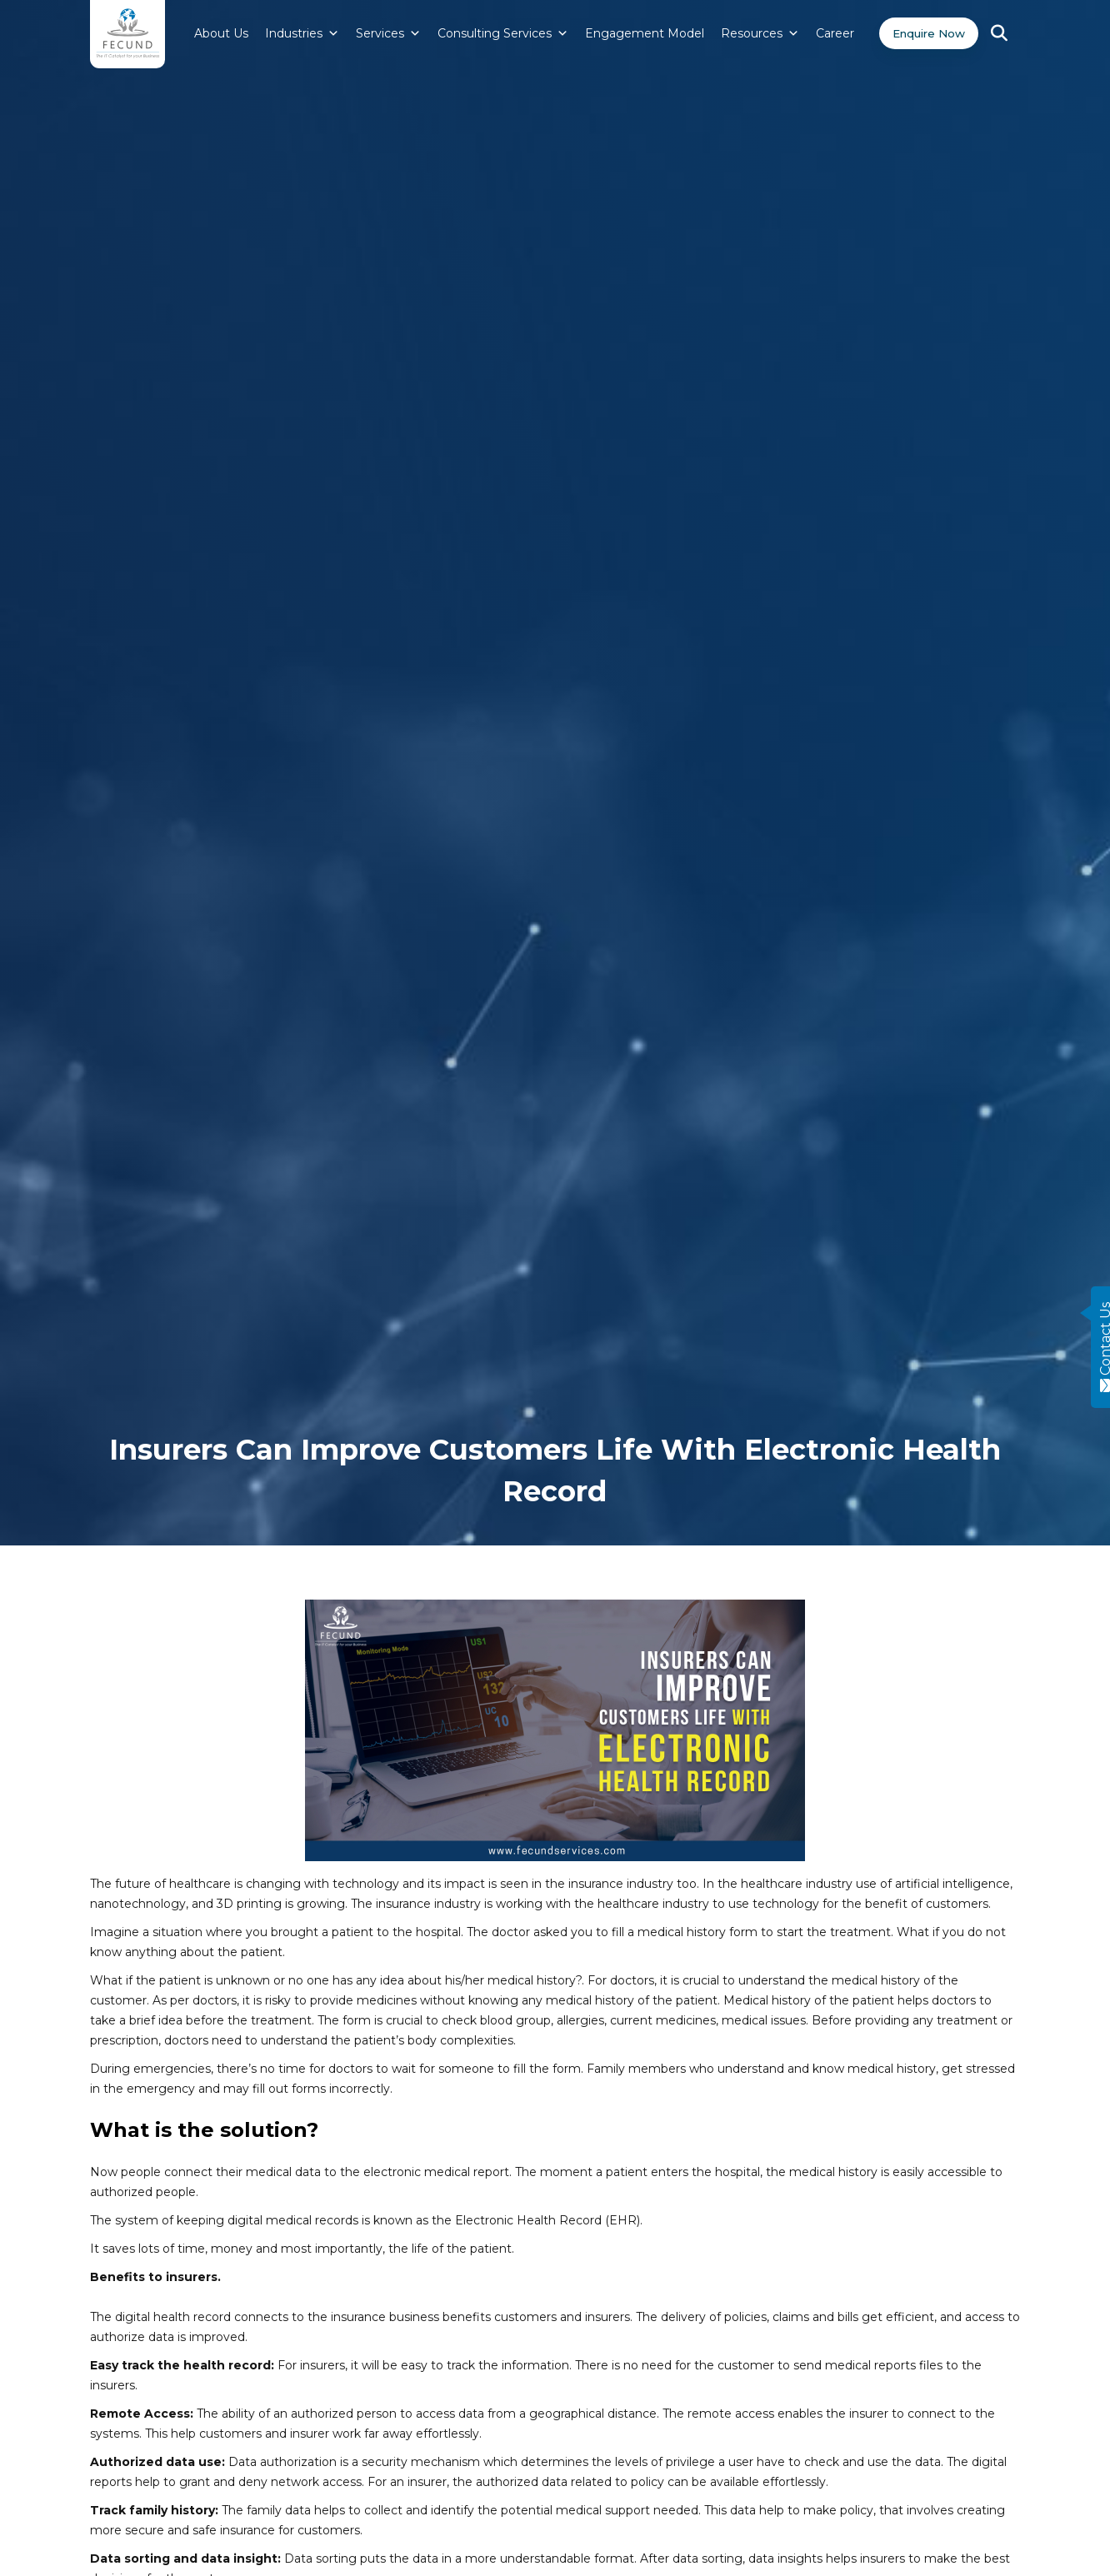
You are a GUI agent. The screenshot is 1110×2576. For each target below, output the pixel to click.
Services (378, 33)
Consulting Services (493, 33)
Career (825, 33)
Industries (292, 33)
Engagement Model (634, 33)
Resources (750, 33)
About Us (211, 33)
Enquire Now (923, 33)
